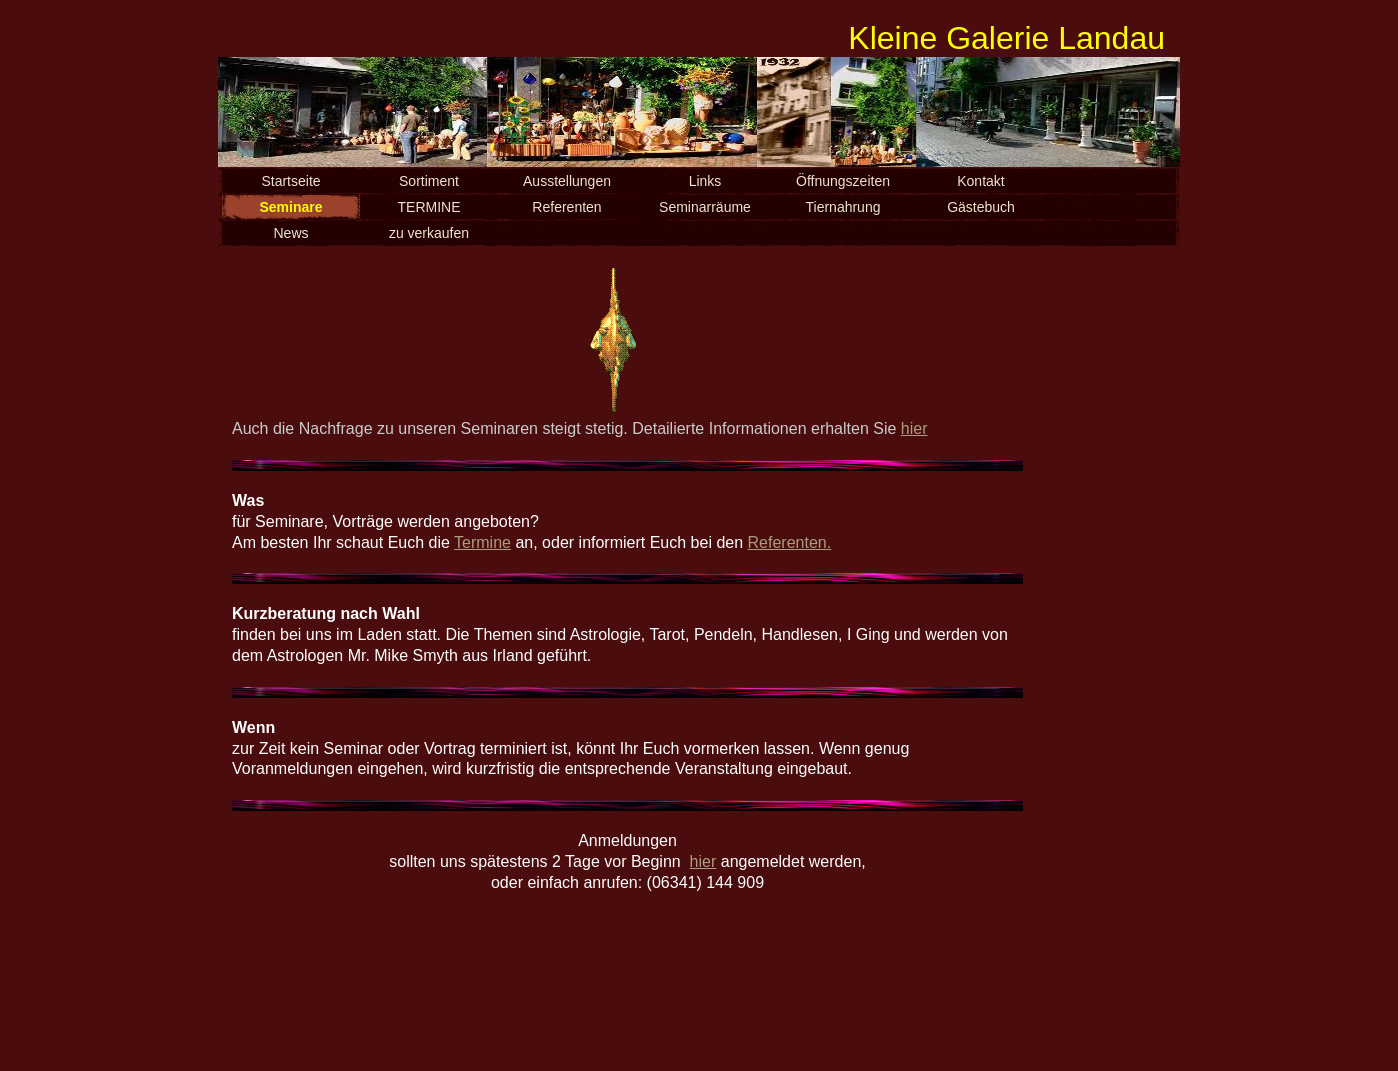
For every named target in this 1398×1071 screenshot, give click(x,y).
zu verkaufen (429, 233)
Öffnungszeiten (843, 181)
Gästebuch (981, 207)
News (290, 233)
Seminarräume (705, 207)
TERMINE (429, 207)
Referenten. (790, 542)
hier (914, 428)
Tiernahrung (843, 207)
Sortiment (429, 181)
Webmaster (256, 1052)
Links (705, 181)
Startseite (290, 181)
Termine (482, 542)
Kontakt (980, 181)
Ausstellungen (567, 181)
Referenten (566, 207)
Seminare (290, 207)
